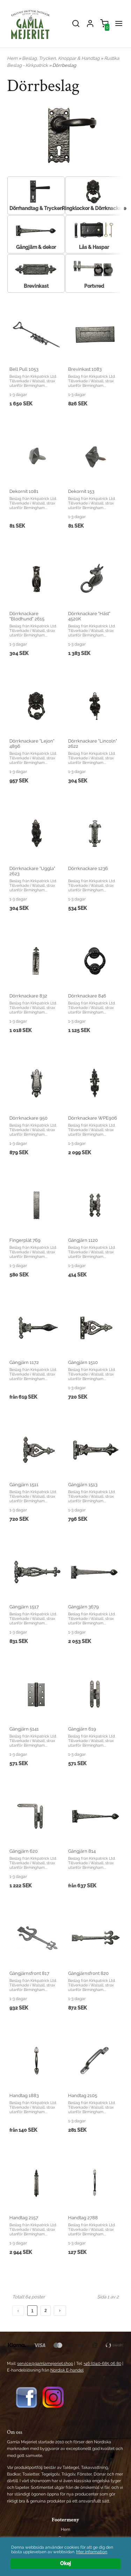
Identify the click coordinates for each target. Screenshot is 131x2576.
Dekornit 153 (81, 491)
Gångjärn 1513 (82, 1484)
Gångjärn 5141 (24, 1729)
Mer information (91, 2551)
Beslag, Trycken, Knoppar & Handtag (61, 58)
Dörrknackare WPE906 (92, 1118)
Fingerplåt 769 (25, 1240)
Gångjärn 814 (82, 1851)
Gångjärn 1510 (83, 1362)
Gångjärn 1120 (83, 1240)
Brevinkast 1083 (85, 369)
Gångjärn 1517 (24, 1606)
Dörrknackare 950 (28, 1118)
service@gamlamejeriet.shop (45, 2363)
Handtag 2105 (82, 2095)
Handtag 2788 (83, 2217)
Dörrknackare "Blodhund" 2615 (26, 616)
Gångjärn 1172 (24, 1362)
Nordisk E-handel (66, 2370)
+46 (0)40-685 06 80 (102, 2363)
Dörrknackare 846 (87, 995)
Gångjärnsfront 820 (88, 1973)
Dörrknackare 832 (28, 995)
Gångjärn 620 (23, 1851)
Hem (12, 58)
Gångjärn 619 (82, 1729)
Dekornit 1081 (23, 491)
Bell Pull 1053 (23, 369)
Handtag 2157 (23, 2217)
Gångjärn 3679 (83, 1606)
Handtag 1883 (24, 2095)
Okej (65, 2563)
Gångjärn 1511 (23, 1484)
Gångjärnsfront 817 (29, 1973)
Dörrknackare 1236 (88, 868)
